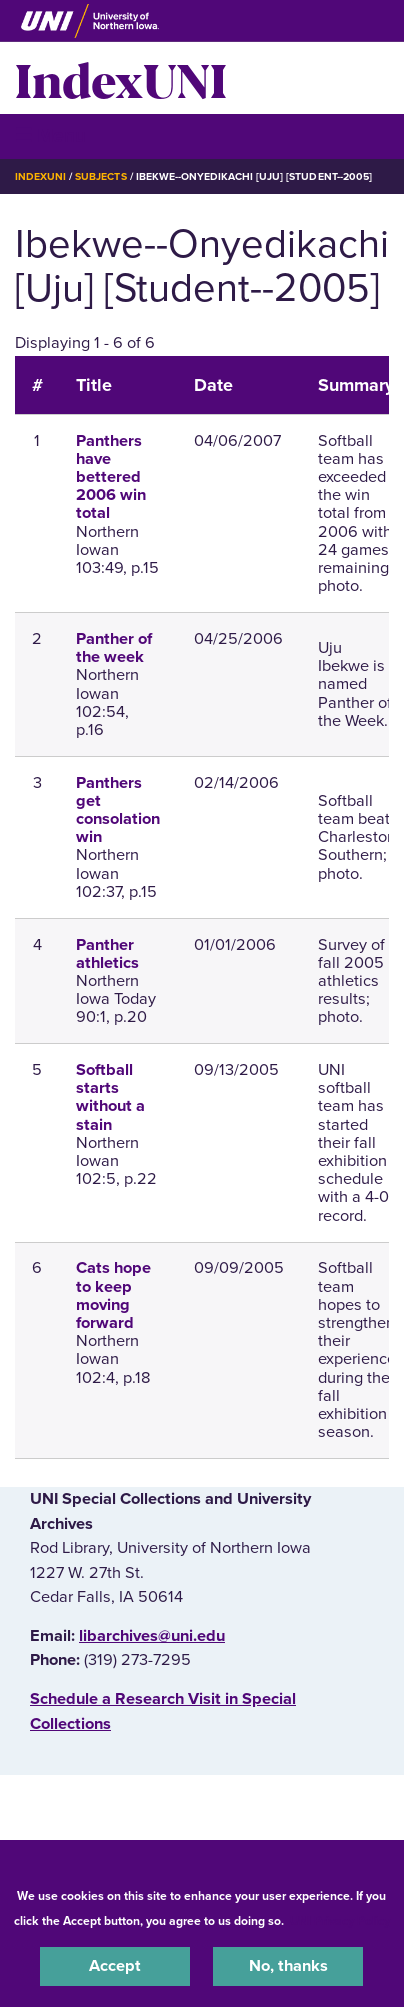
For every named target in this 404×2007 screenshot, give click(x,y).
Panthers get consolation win (118, 810)
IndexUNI (121, 78)
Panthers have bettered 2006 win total (111, 477)
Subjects (100, 176)
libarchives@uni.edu (152, 1636)
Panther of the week (114, 648)
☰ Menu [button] (50, 135)
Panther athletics (107, 954)
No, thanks (288, 1966)
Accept (115, 1966)
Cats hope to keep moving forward (113, 1295)
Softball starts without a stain (110, 1097)
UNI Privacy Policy (340, 1921)
